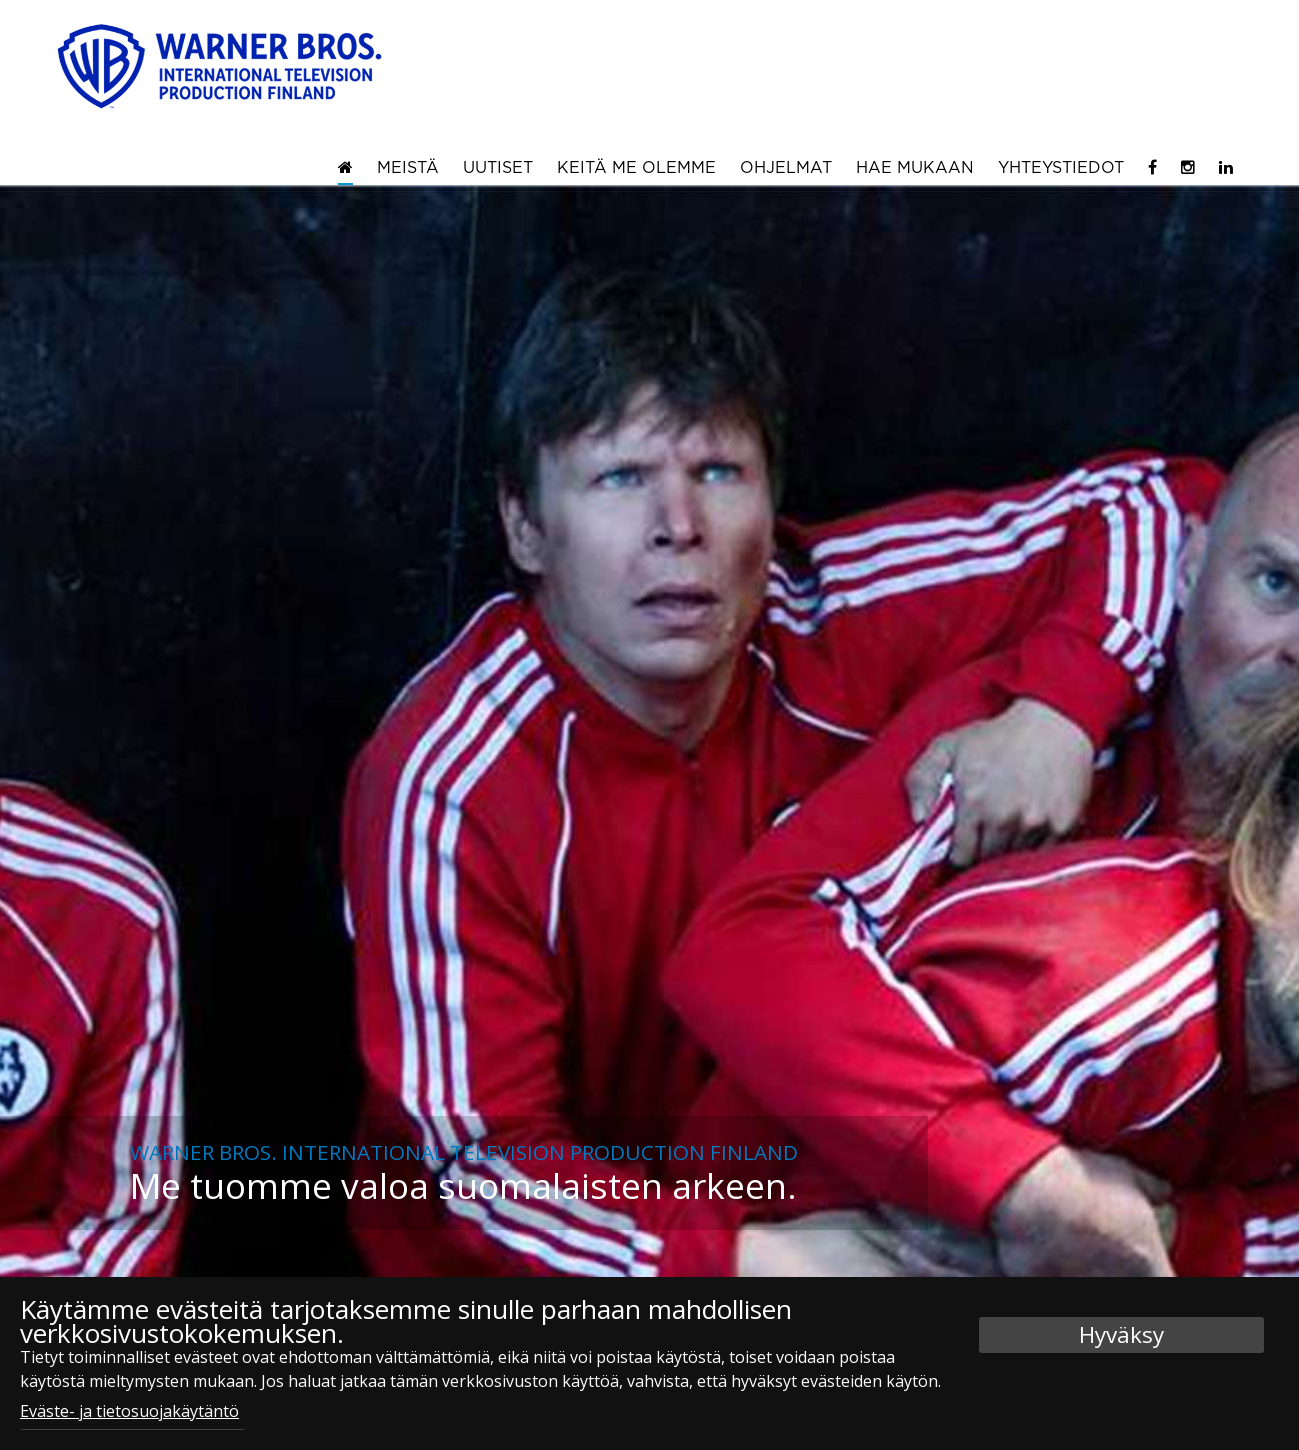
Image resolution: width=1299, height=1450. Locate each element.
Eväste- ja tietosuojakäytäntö (129, 1411)
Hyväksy (1121, 1334)
